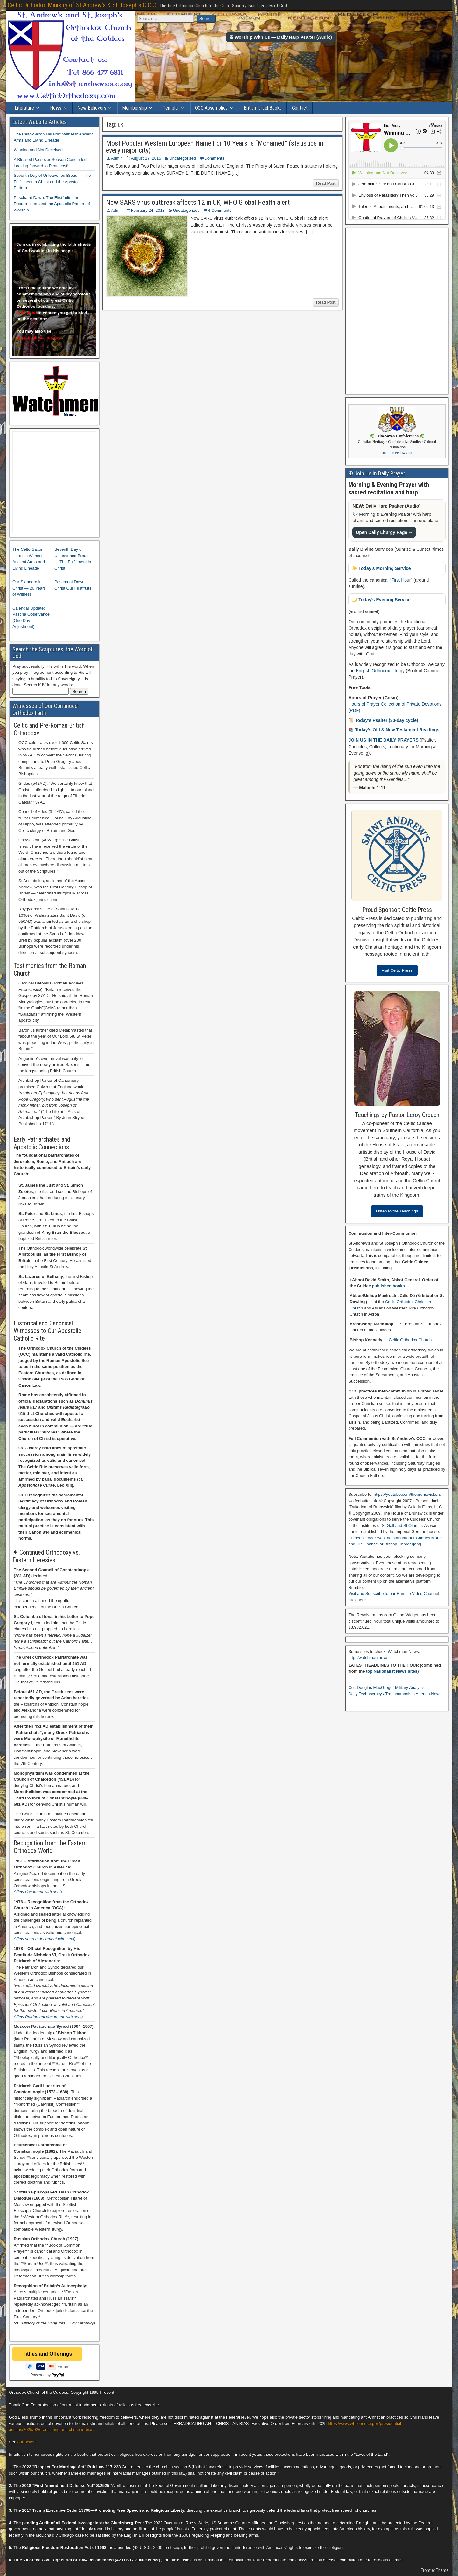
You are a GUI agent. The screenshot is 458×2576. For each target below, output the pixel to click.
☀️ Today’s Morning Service (381, 568)
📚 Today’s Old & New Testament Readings (393, 729)
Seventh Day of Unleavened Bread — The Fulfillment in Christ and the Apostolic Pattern (52, 181)
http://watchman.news (368, 1657)
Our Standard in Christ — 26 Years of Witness (29, 588)
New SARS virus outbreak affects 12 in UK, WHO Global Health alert (198, 202)
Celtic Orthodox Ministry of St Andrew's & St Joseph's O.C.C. (82, 5)
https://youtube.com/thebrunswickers (407, 1494)
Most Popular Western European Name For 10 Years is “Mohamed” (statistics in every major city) (214, 146)
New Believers (91, 108)
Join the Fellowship (397, 453)
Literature (24, 108)
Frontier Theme (434, 2570)
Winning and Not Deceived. (39, 150)
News (55, 108)
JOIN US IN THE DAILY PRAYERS (384, 739)
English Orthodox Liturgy (380, 670)
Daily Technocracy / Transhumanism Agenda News (394, 1693)
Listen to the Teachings (397, 1211)
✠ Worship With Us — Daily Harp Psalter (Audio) (281, 37)
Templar (171, 108)
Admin (117, 158)
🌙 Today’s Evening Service (381, 599)
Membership (134, 108)
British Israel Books (263, 108)
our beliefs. (27, 2442)
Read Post (326, 183)
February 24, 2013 (148, 210)
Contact (300, 108)
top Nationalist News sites (391, 1671)
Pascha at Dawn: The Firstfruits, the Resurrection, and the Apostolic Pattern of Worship (52, 203)
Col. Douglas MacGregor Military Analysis (386, 1687)
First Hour (401, 580)
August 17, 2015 (146, 158)
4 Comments (220, 210)
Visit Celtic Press (397, 970)
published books (388, 1285)
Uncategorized (182, 158)
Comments (214, 158)
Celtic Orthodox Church (410, 1339)
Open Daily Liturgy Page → (384, 532)
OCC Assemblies (211, 108)
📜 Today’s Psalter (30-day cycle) (383, 720)
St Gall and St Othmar (402, 1525)
